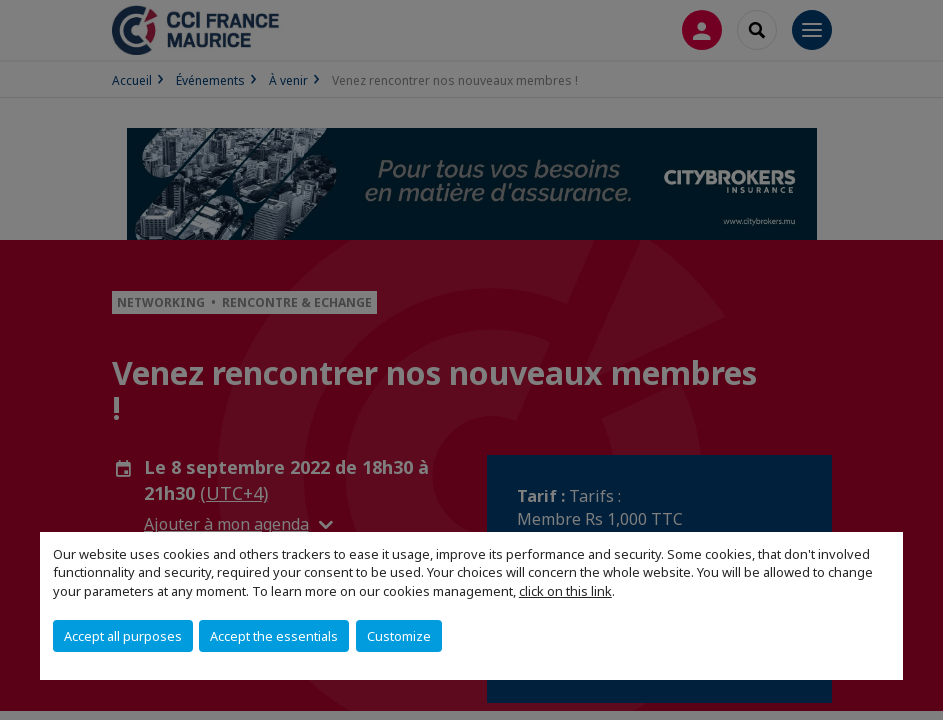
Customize (399, 636)
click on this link (565, 591)
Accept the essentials (274, 636)
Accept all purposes (123, 636)
